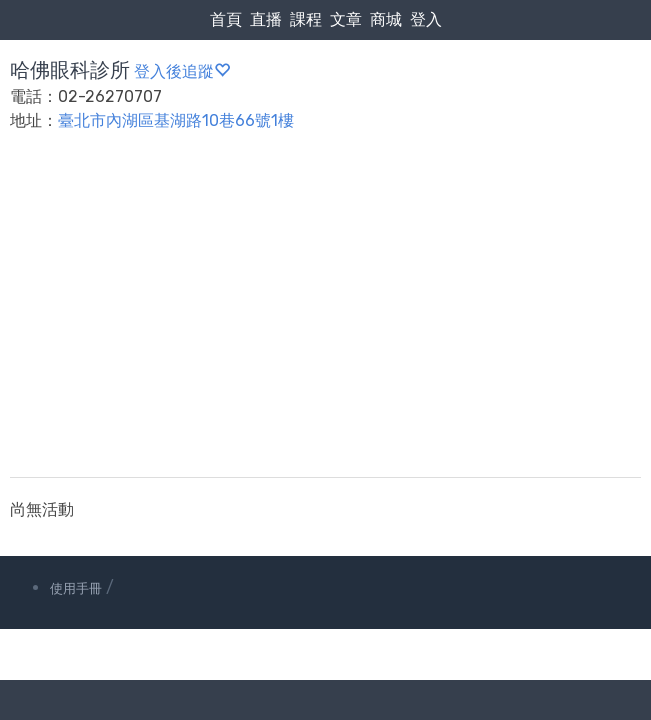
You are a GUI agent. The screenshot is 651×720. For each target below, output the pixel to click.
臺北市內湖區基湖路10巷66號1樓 (176, 120)
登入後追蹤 (182, 71)
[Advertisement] (325, 317)
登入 (426, 19)
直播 (266, 19)
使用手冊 (76, 588)
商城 (386, 19)
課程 (306, 19)
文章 (346, 19)
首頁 (226, 19)
